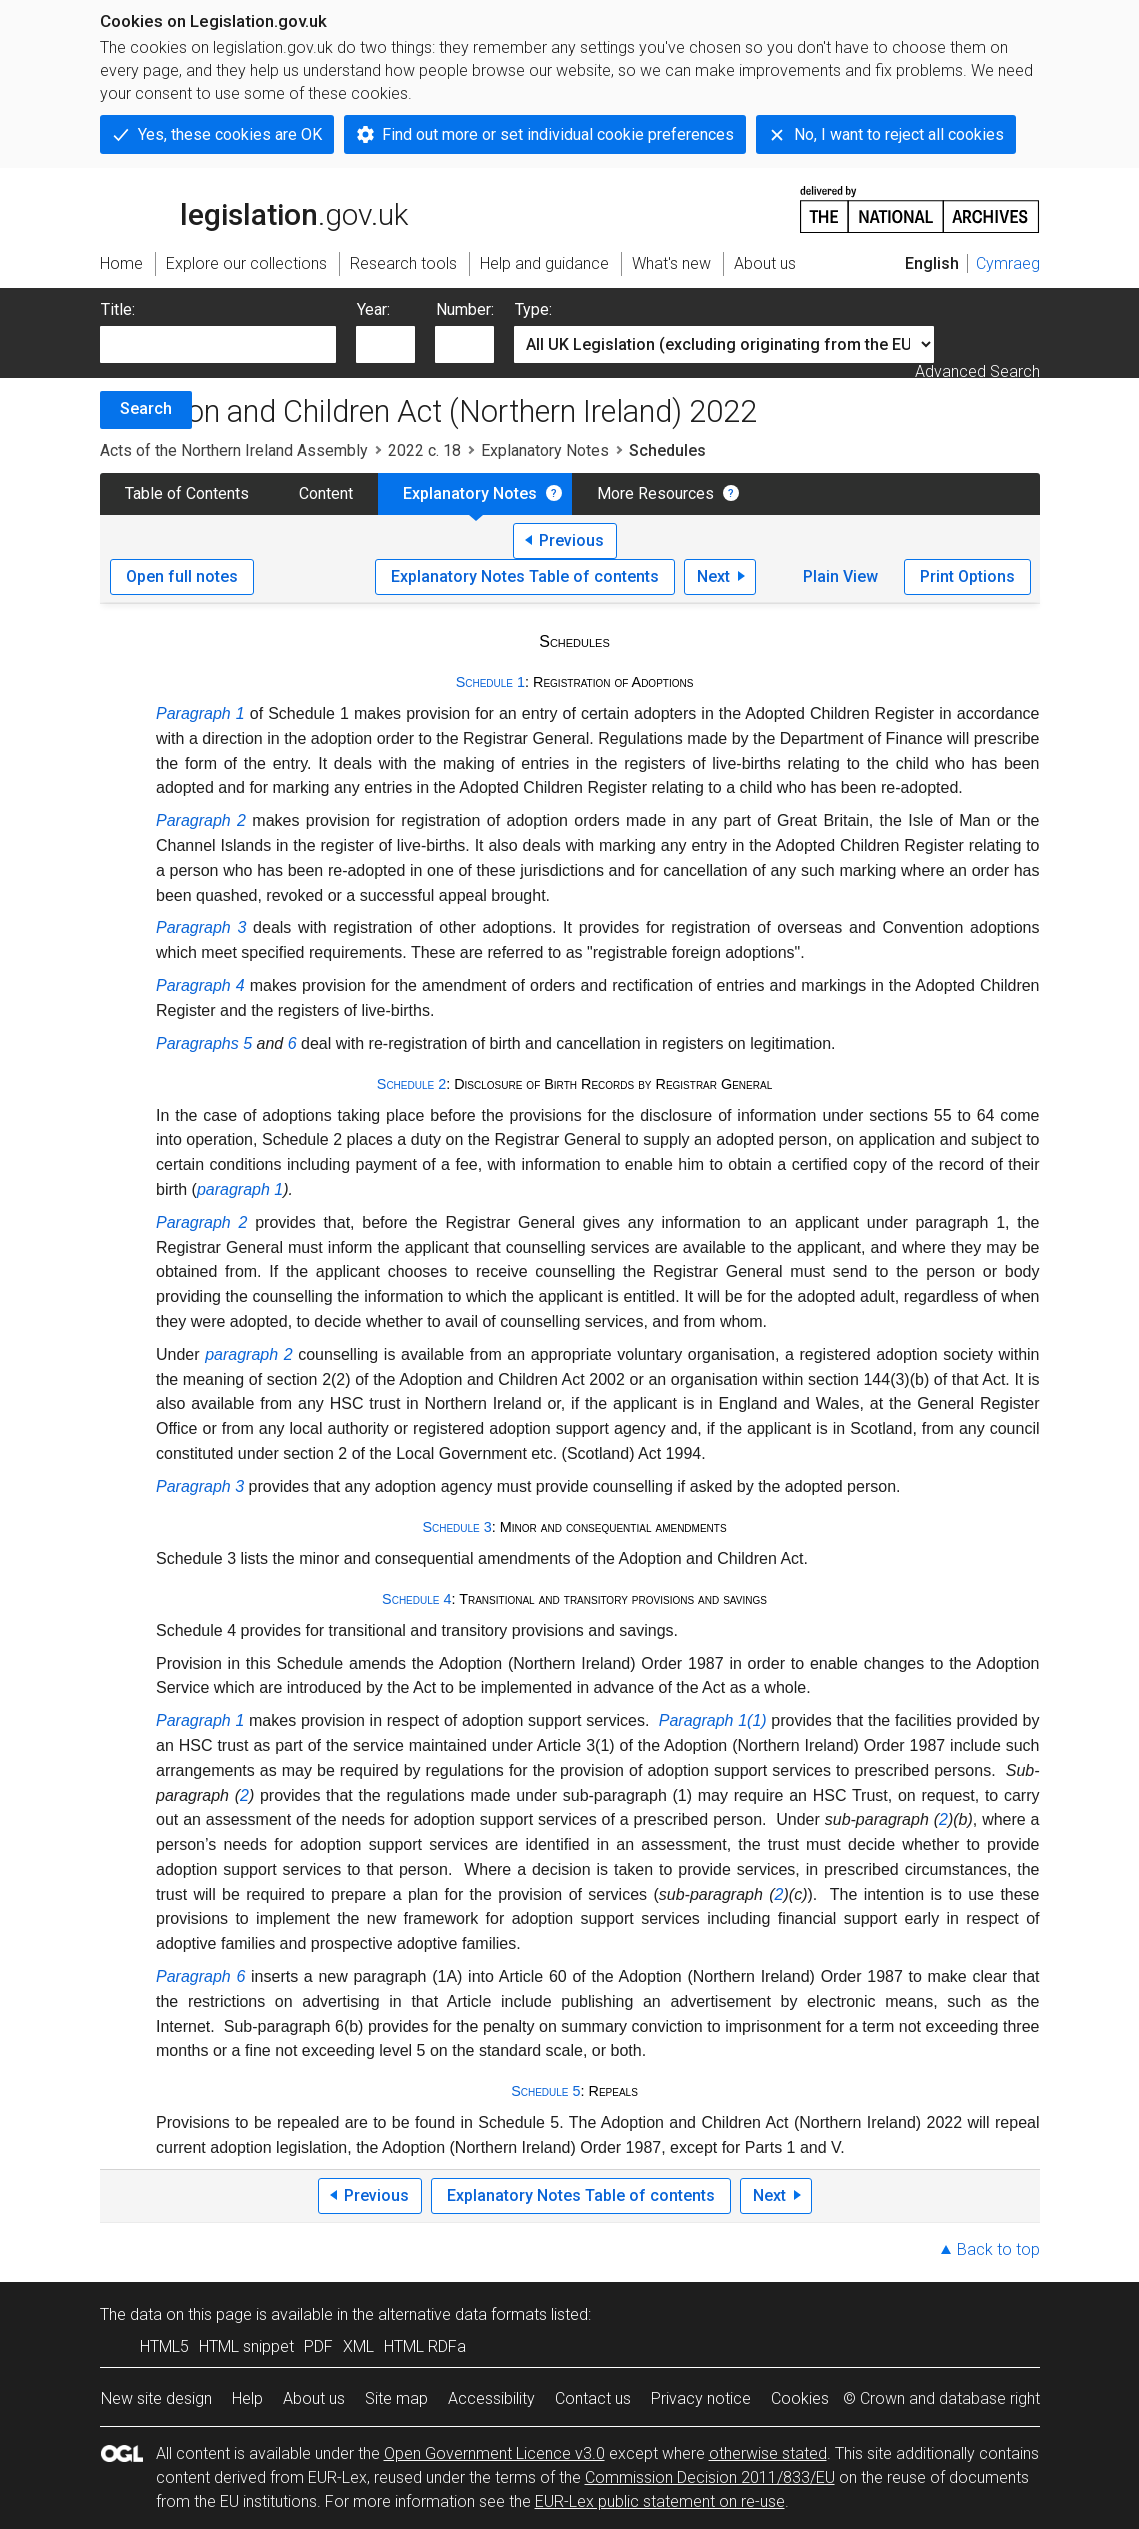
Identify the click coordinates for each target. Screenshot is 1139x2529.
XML (358, 2346)
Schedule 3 (456, 1527)
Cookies (800, 2398)
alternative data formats (462, 2314)
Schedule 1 (490, 682)
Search (146, 408)
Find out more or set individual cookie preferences (558, 134)
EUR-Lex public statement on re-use (660, 2501)
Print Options (967, 576)
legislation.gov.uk (254, 208)
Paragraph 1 (200, 713)
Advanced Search (977, 371)
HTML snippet (246, 2346)
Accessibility (491, 2398)
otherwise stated (768, 2453)
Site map (396, 2398)
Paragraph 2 (201, 820)
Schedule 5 (545, 2091)
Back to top (998, 2249)
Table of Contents (187, 493)
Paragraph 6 (200, 1976)
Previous (571, 540)
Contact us (593, 2398)
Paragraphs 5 (204, 1043)
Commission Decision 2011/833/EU (710, 2477)
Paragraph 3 (201, 927)
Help (247, 2398)
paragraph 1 (240, 1189)
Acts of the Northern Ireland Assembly (234, 450)
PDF (318, 2346)
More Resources (655, 493)
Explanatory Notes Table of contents (525, 576)
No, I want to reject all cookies (899, 134)
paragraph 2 (248, 1354)
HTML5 (164, 2346)
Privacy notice (701, 2398)
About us (314, 2398)
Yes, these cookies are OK (230, 134)
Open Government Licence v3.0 (494, 2453)
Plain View (840, 576)
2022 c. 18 (424, 450)
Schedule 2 (411, 1084)
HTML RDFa (425, 2346)
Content (326, 493)
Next (713, 576)
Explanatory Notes (545, 450)
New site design (156, 2398)
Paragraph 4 (200, 985)
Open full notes (182, 576)
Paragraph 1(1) (713, 1720)
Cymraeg (1008, 263)
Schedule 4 (416, 1599)
